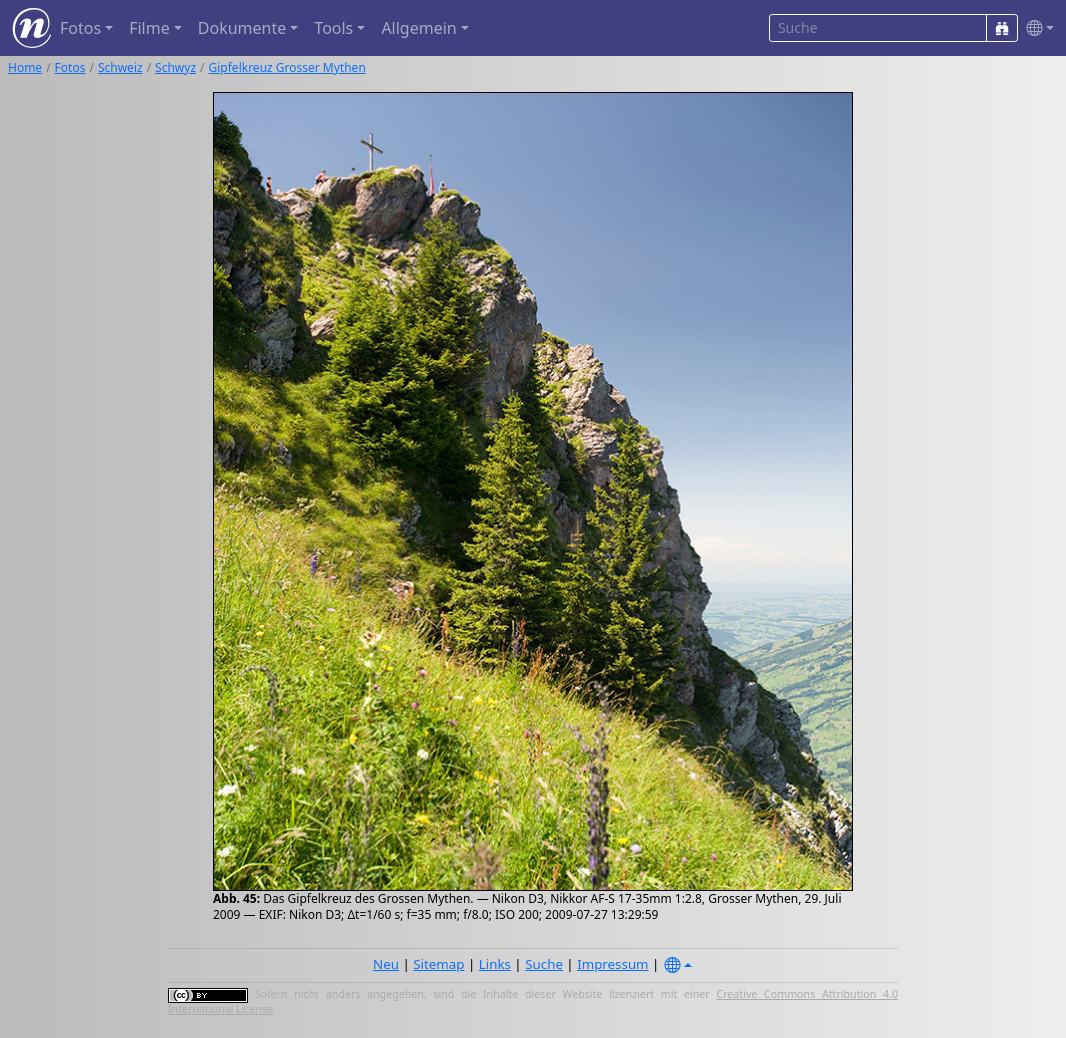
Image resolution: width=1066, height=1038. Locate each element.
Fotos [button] (80, 28)
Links (495, 964)
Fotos (70, 67)
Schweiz (120, 67)
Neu (386, 964)
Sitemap (438, 964)
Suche (544, 964)
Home (25, 67)
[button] (1036, 28)
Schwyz (175, 67)
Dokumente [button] (242, 28)
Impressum (612, 964)
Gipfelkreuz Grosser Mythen (287, 67)
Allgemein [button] (418, 28)
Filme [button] (149, 28)
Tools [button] (333, 28)
